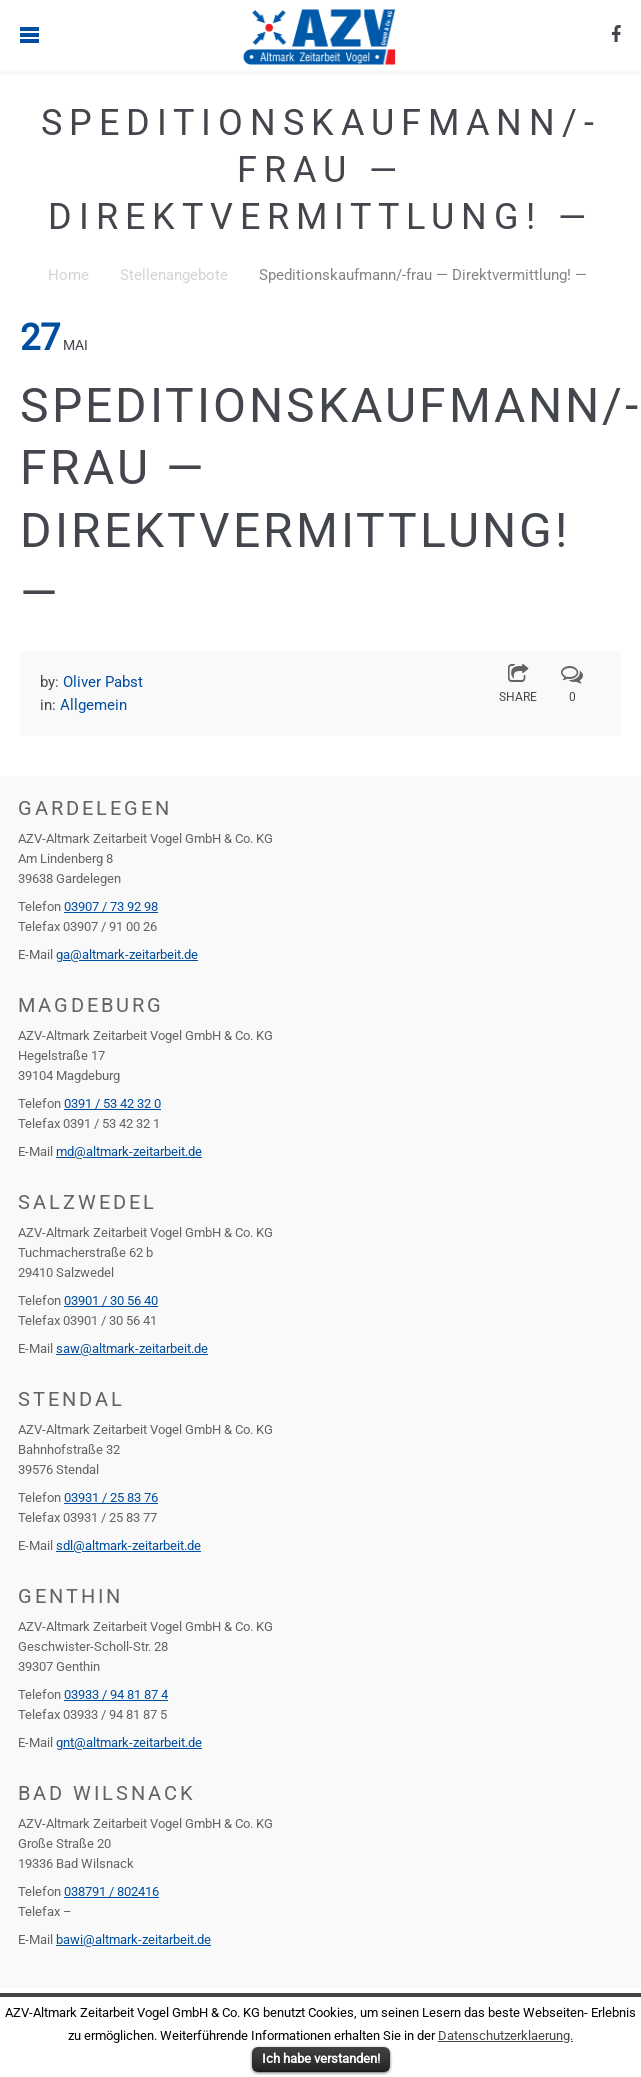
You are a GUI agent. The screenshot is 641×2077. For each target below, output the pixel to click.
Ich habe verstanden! (321, 2058)
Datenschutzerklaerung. (505, 2035)
